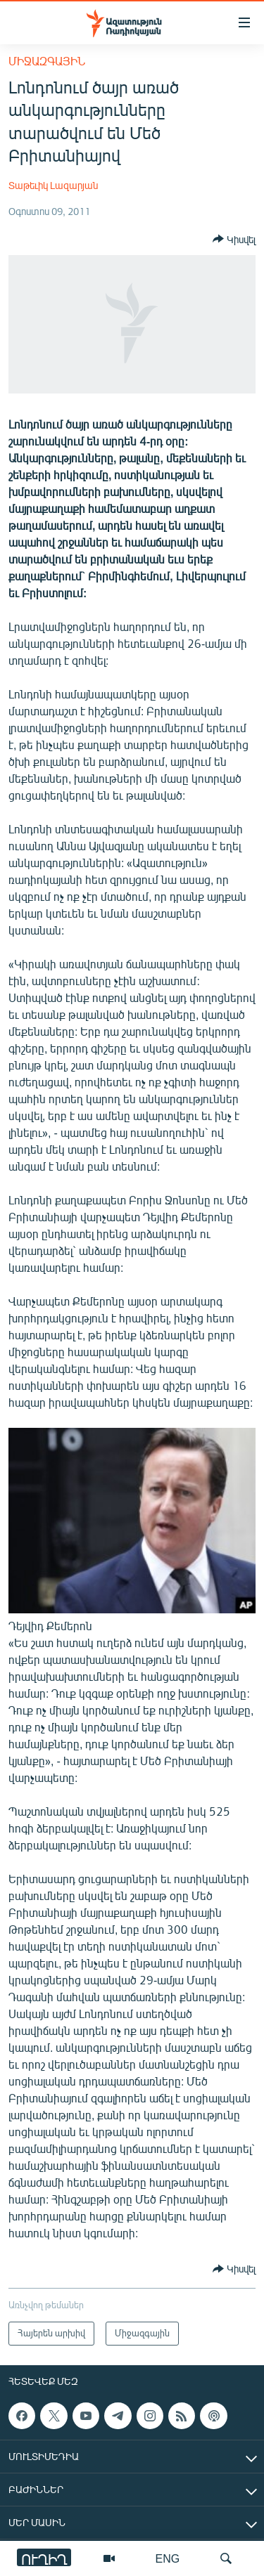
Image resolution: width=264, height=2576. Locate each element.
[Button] (234, 238)
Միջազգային (46, 60)
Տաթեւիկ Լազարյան (53, 185)
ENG (168, 2558)
